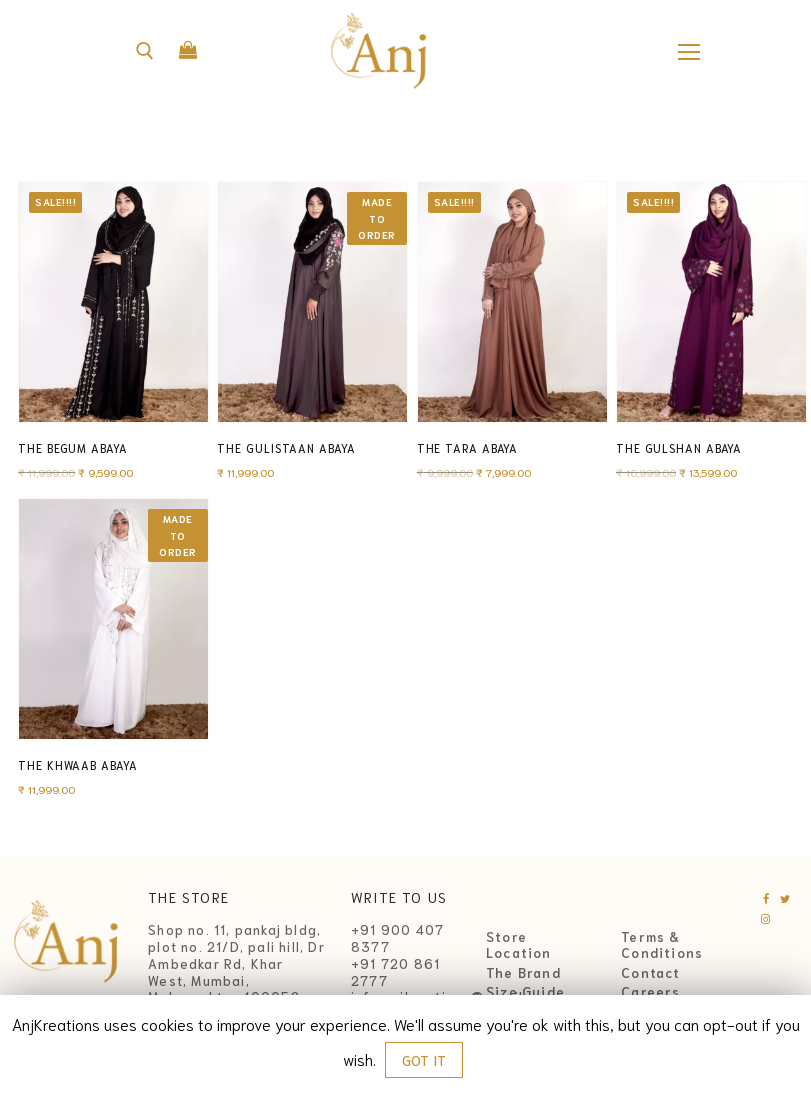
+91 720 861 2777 (395, 972)
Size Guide (525, 992)
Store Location (519, 945)
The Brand (523, 973)
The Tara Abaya (468, 448)
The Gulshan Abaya (679, 448)
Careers (650, 992)
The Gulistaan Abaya (286, 448)
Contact (650, 973)
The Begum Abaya (73, 448)
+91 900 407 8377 (397, 938)
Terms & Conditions (662, 945)
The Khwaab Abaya (77, 765)
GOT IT (424, 1060)
